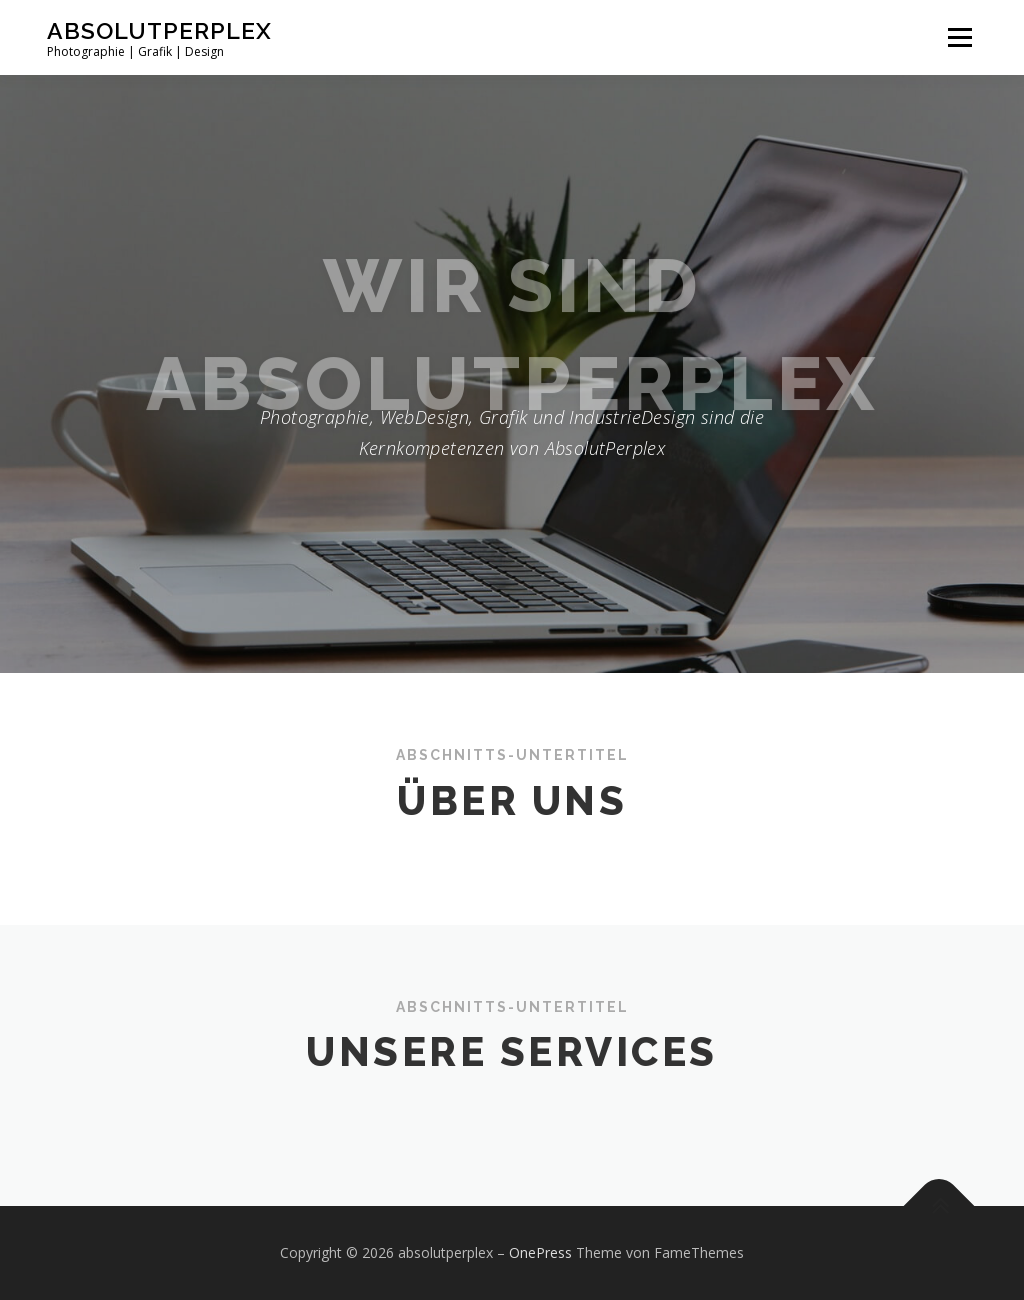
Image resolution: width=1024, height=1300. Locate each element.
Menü (959, 37)
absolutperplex (159, 30)
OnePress (540, 1252)
